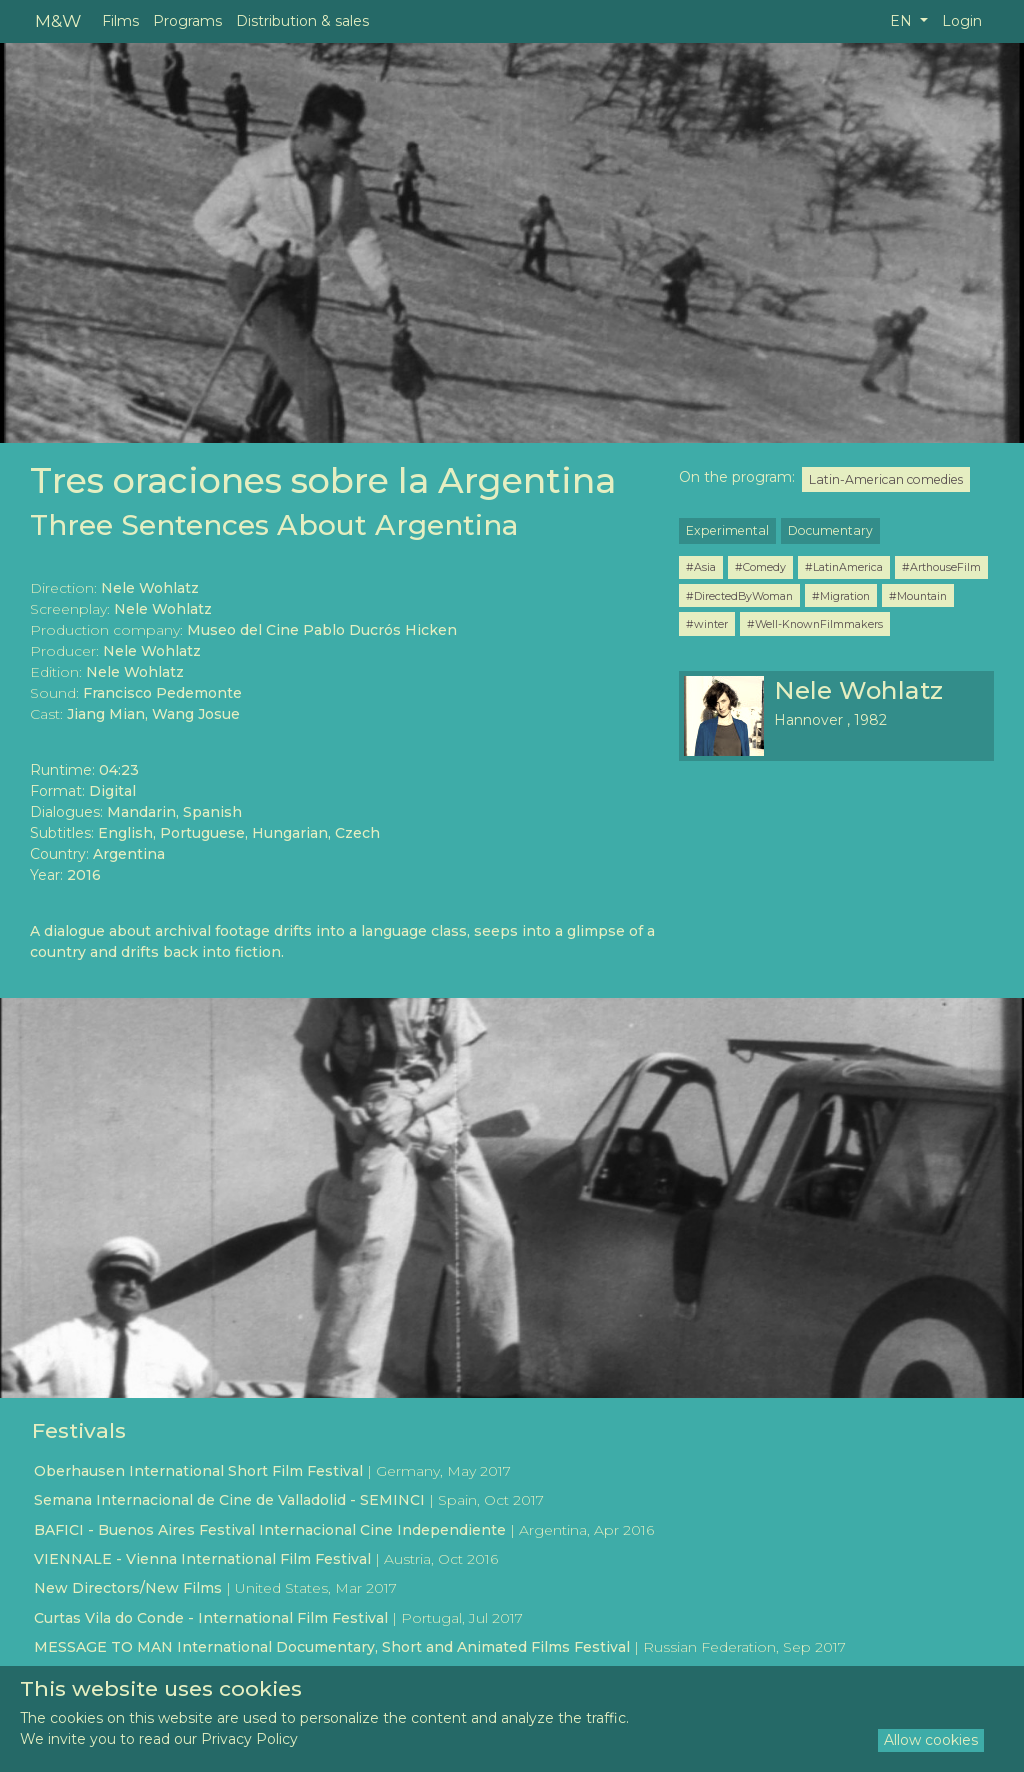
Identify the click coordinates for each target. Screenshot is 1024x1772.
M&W (58, 20)
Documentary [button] (830, 530)
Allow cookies (931, 1740)
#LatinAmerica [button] (844, 567)
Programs (187, 21)
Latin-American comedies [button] (886, 479)
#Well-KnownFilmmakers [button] (815, 624)
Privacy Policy (249, 1739)
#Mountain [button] (918, 596)
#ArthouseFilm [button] (941, 567)
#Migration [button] (841, 596)
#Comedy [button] (760, 567)
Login (962, 21)
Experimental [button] (727, 530)
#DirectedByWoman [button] (739, 596)
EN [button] (903, 21)
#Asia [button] (701, 567)
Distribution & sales (302, 21)
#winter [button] (707, 624)
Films (120, 21)
